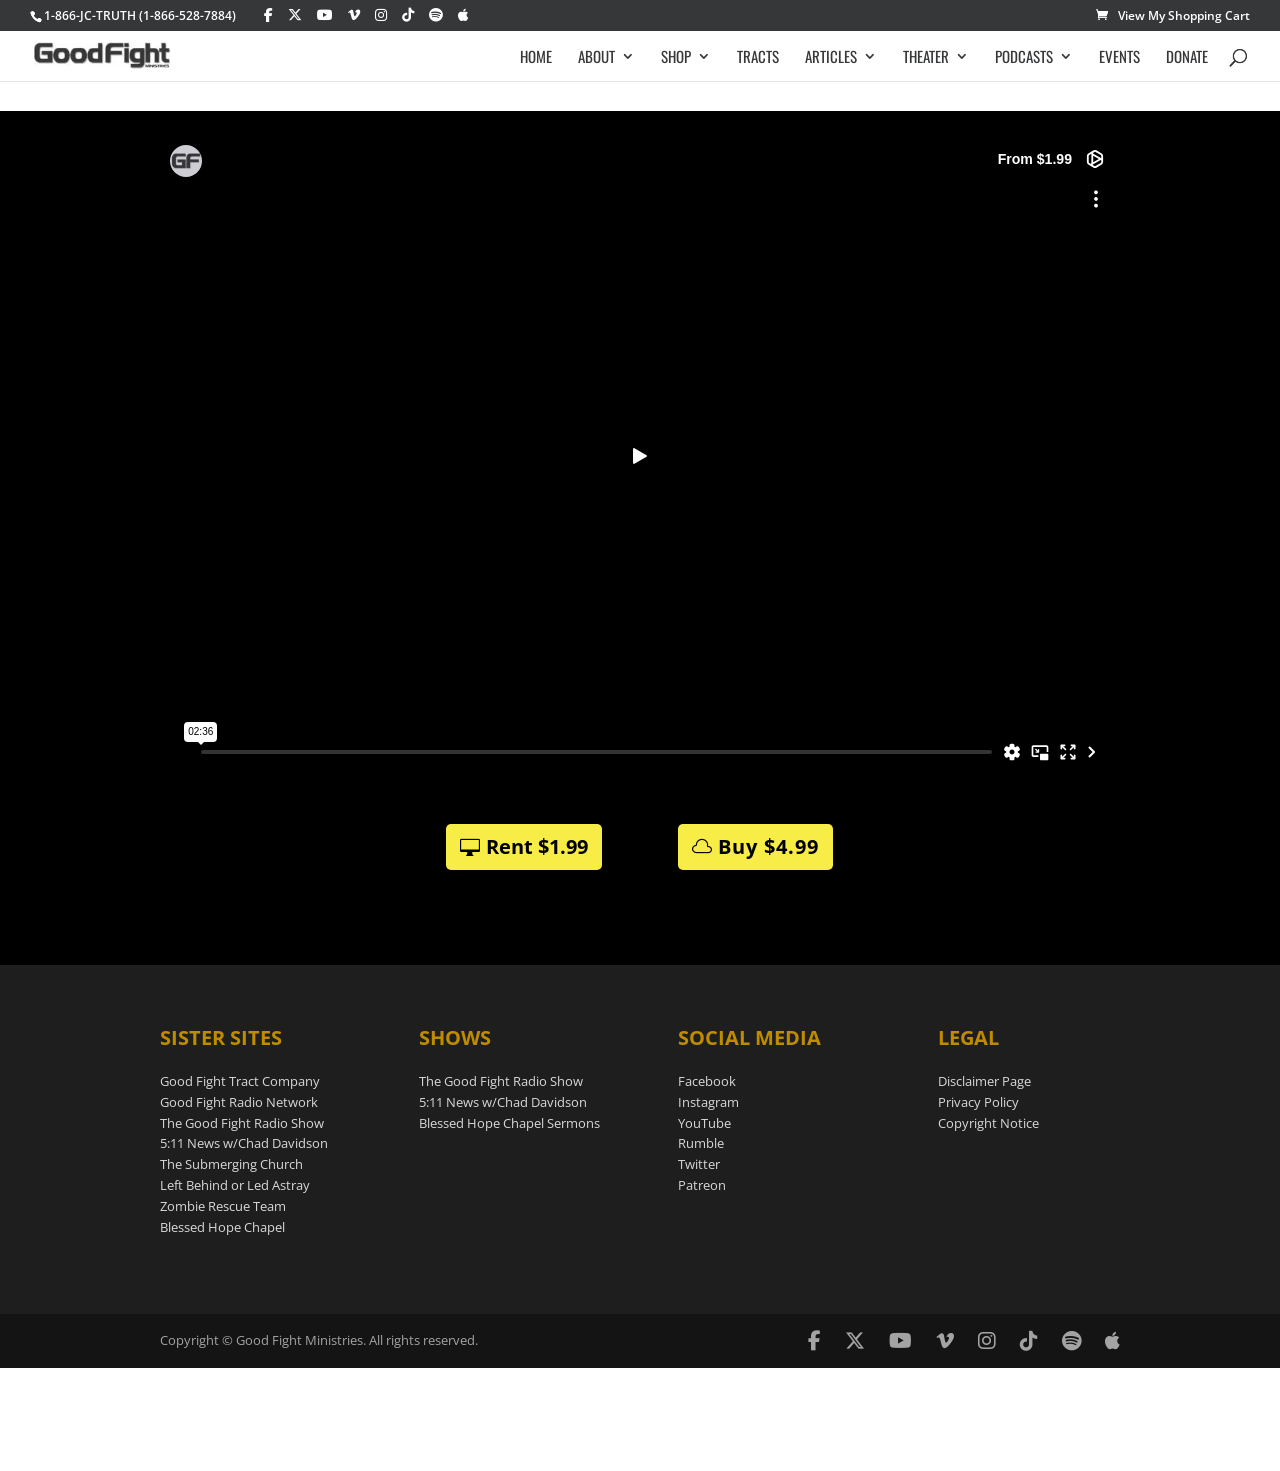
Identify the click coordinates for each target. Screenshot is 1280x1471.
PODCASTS (1024, 57)
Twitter (699, 1164)
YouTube (704, 1123)
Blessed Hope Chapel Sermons (509, 1123)
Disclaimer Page (984, 1081)
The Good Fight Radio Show (242, 1123)
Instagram (708, 1102)
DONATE (1187, 57)
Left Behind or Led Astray (235, 1185)
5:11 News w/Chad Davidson (244, 1143)
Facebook (707, 1081)
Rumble (701, 1143)
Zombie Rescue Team (223, 1206)
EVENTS (1119, 57)
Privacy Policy (978, 1102)
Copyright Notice (988, 1123)
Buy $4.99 (768, 846)
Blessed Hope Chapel (222, 1227)
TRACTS (758, 57)
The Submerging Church (231, 1164)
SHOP (676, 57)
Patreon (702, 1185)
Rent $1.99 (537, 846)
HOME (536, 57)
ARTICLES (831, 57)
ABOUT (596, 57)
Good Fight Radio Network (239, 1102)
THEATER (926, 57)
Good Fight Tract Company (240, 1081)
